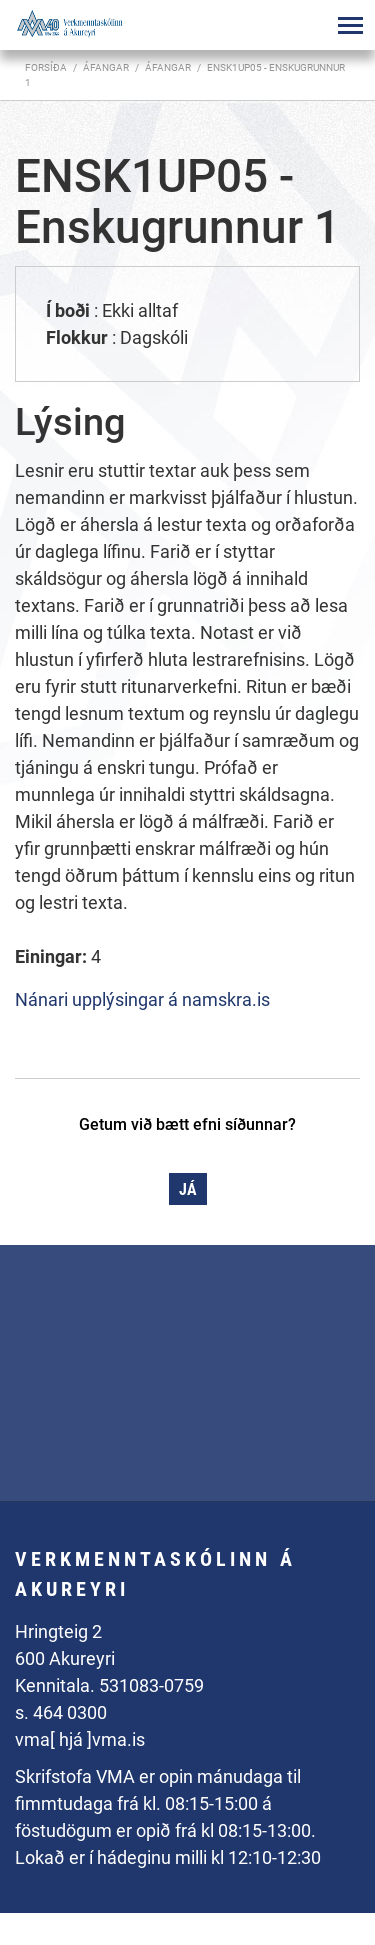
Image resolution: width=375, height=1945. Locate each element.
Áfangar (168, 67)
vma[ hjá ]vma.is (80, 1739)
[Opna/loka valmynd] (350, 25)
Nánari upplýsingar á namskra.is (142, 999)
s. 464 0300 (61, 1712)
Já (188, 1189)
